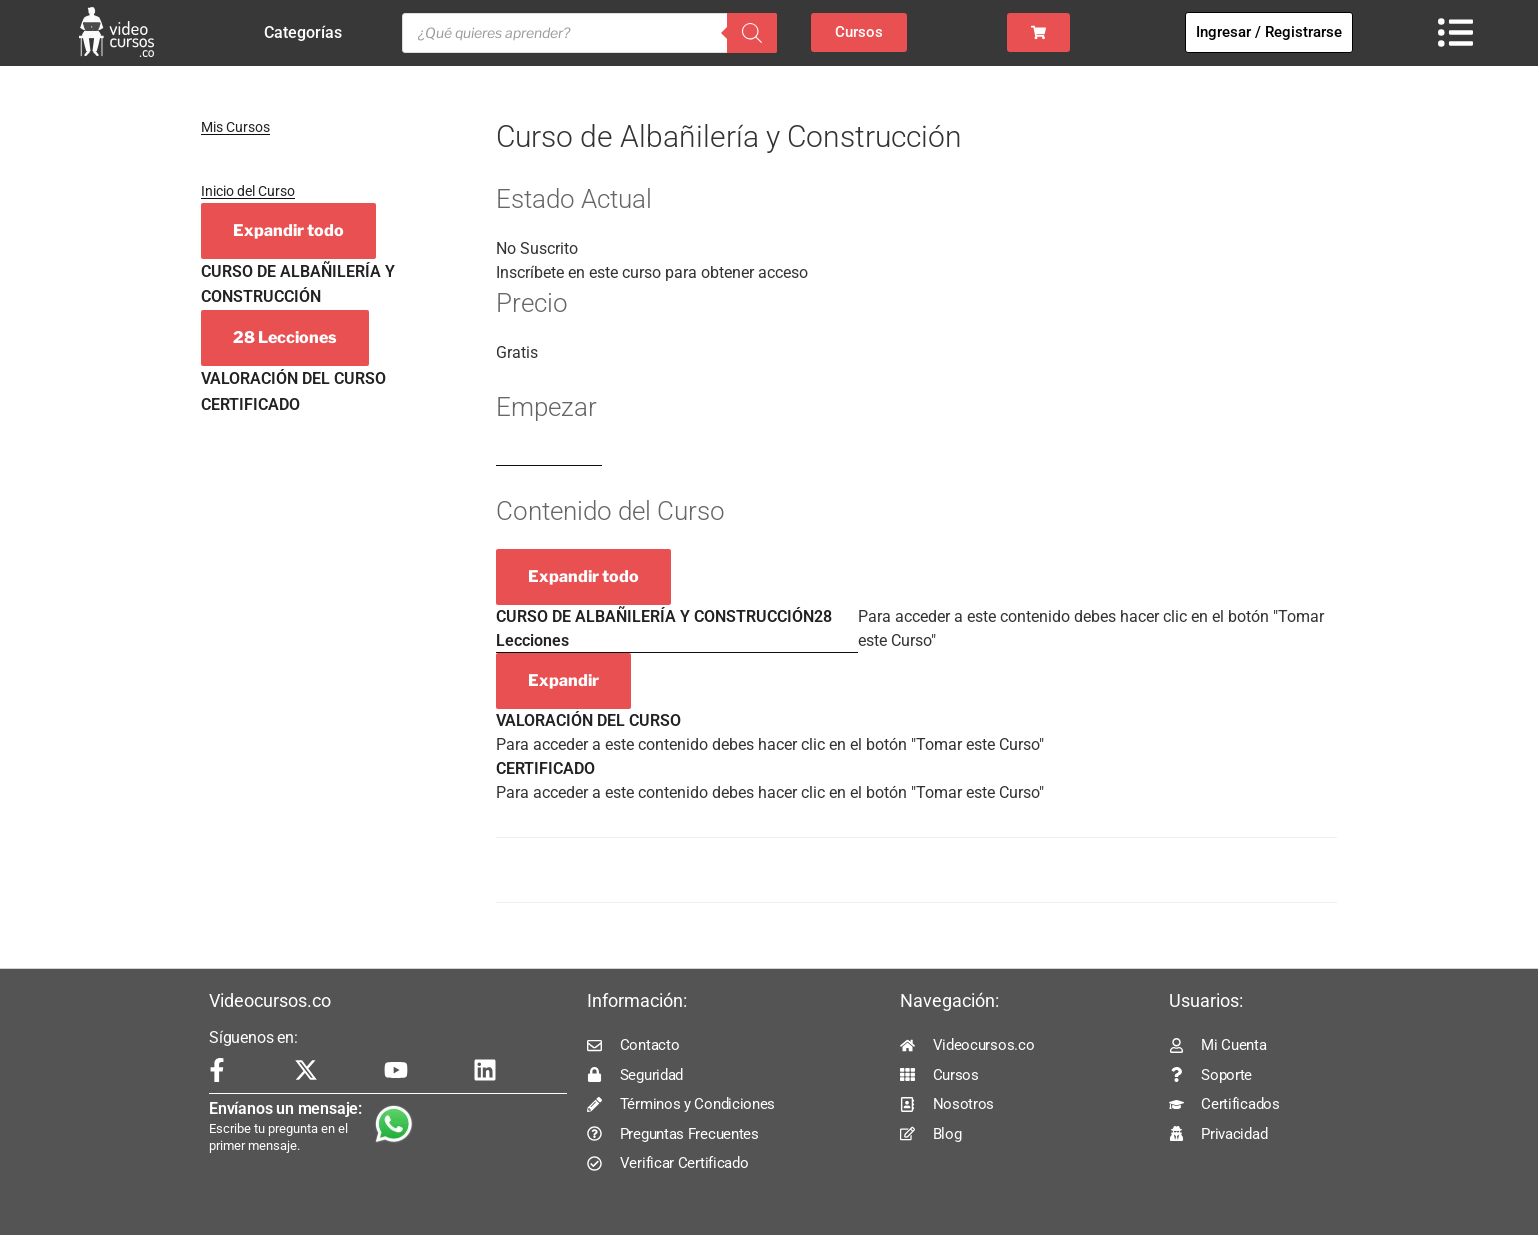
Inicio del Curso (248, 191)
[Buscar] (752, 33)
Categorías (308, 33)
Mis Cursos (235, 127)
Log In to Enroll (549, 456)
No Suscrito (537, 248)
